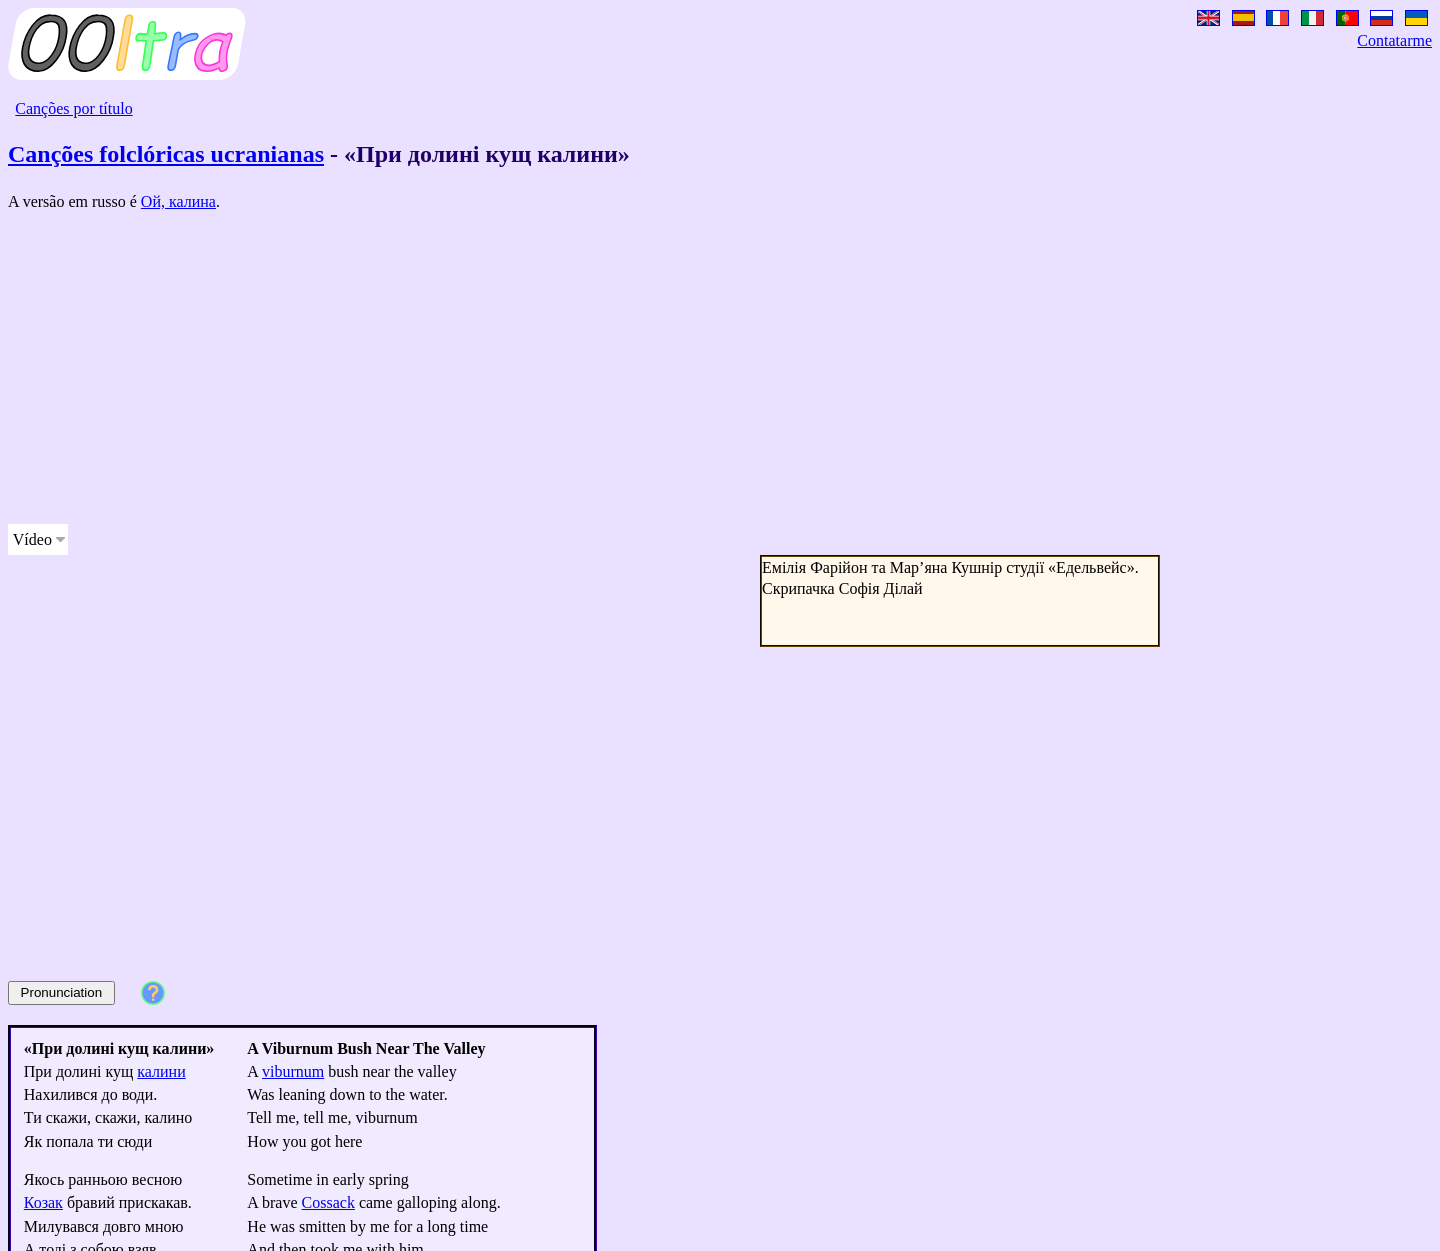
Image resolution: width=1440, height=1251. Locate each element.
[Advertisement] (608, 368)
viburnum (293, 1071)
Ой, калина (178, 201)
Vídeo (32, 539)
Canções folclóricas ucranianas (166, 154)
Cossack (328, 1202)
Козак (43, 1202)
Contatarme (1394, 40)
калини (161, 1071)
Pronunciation (62, 992)
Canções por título (73, 108)
